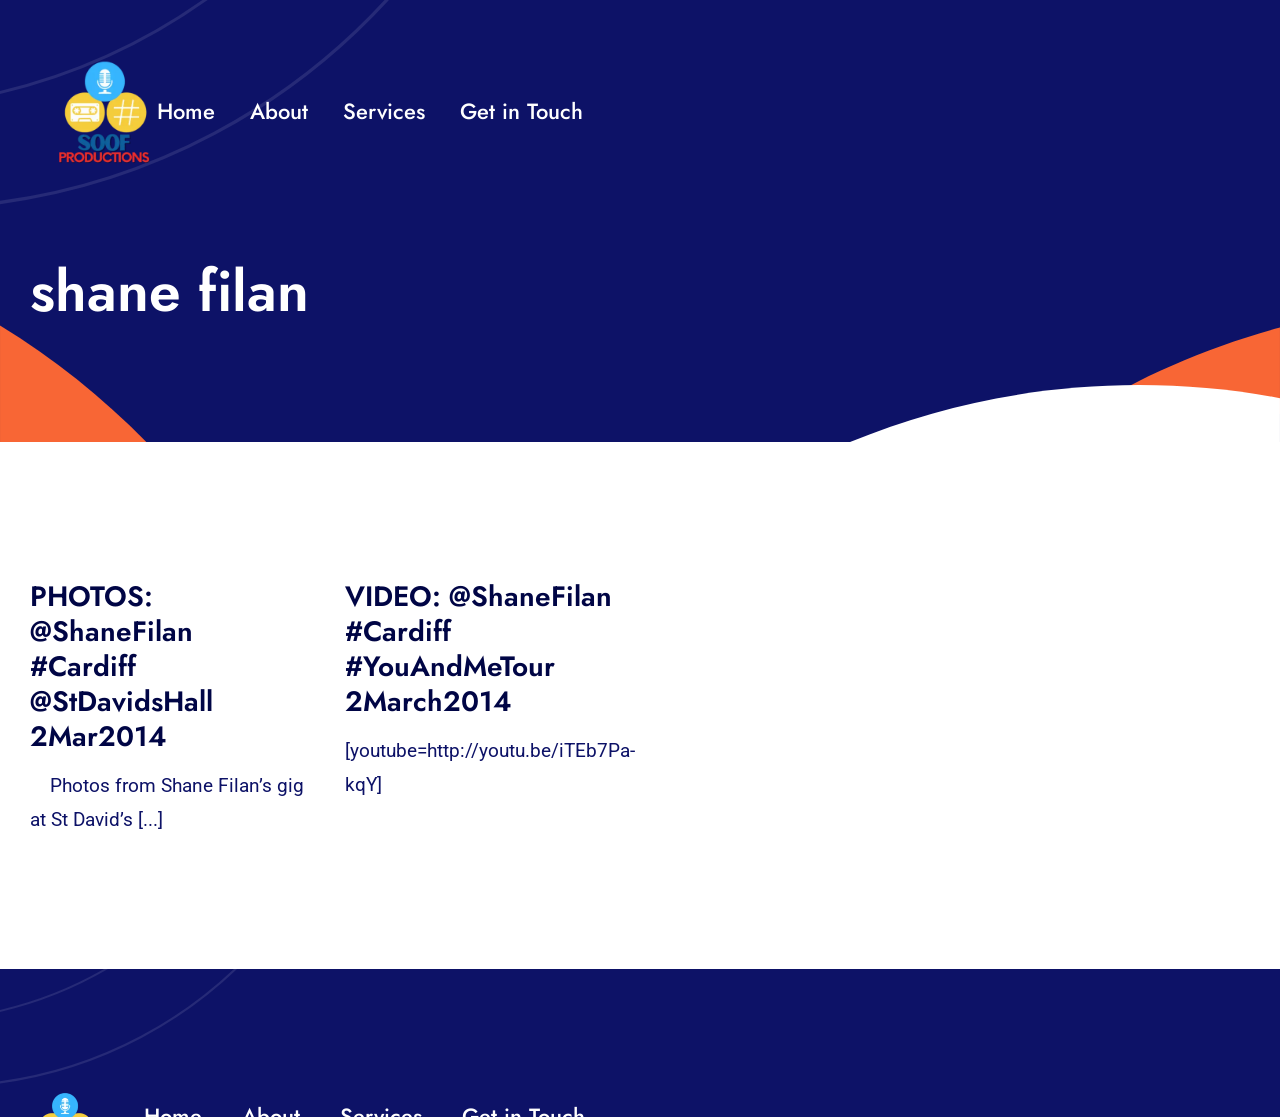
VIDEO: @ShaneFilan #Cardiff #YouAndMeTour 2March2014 (478, 649)
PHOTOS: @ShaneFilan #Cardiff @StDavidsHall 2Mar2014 (121, 666)
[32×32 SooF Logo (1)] (104, 69)
